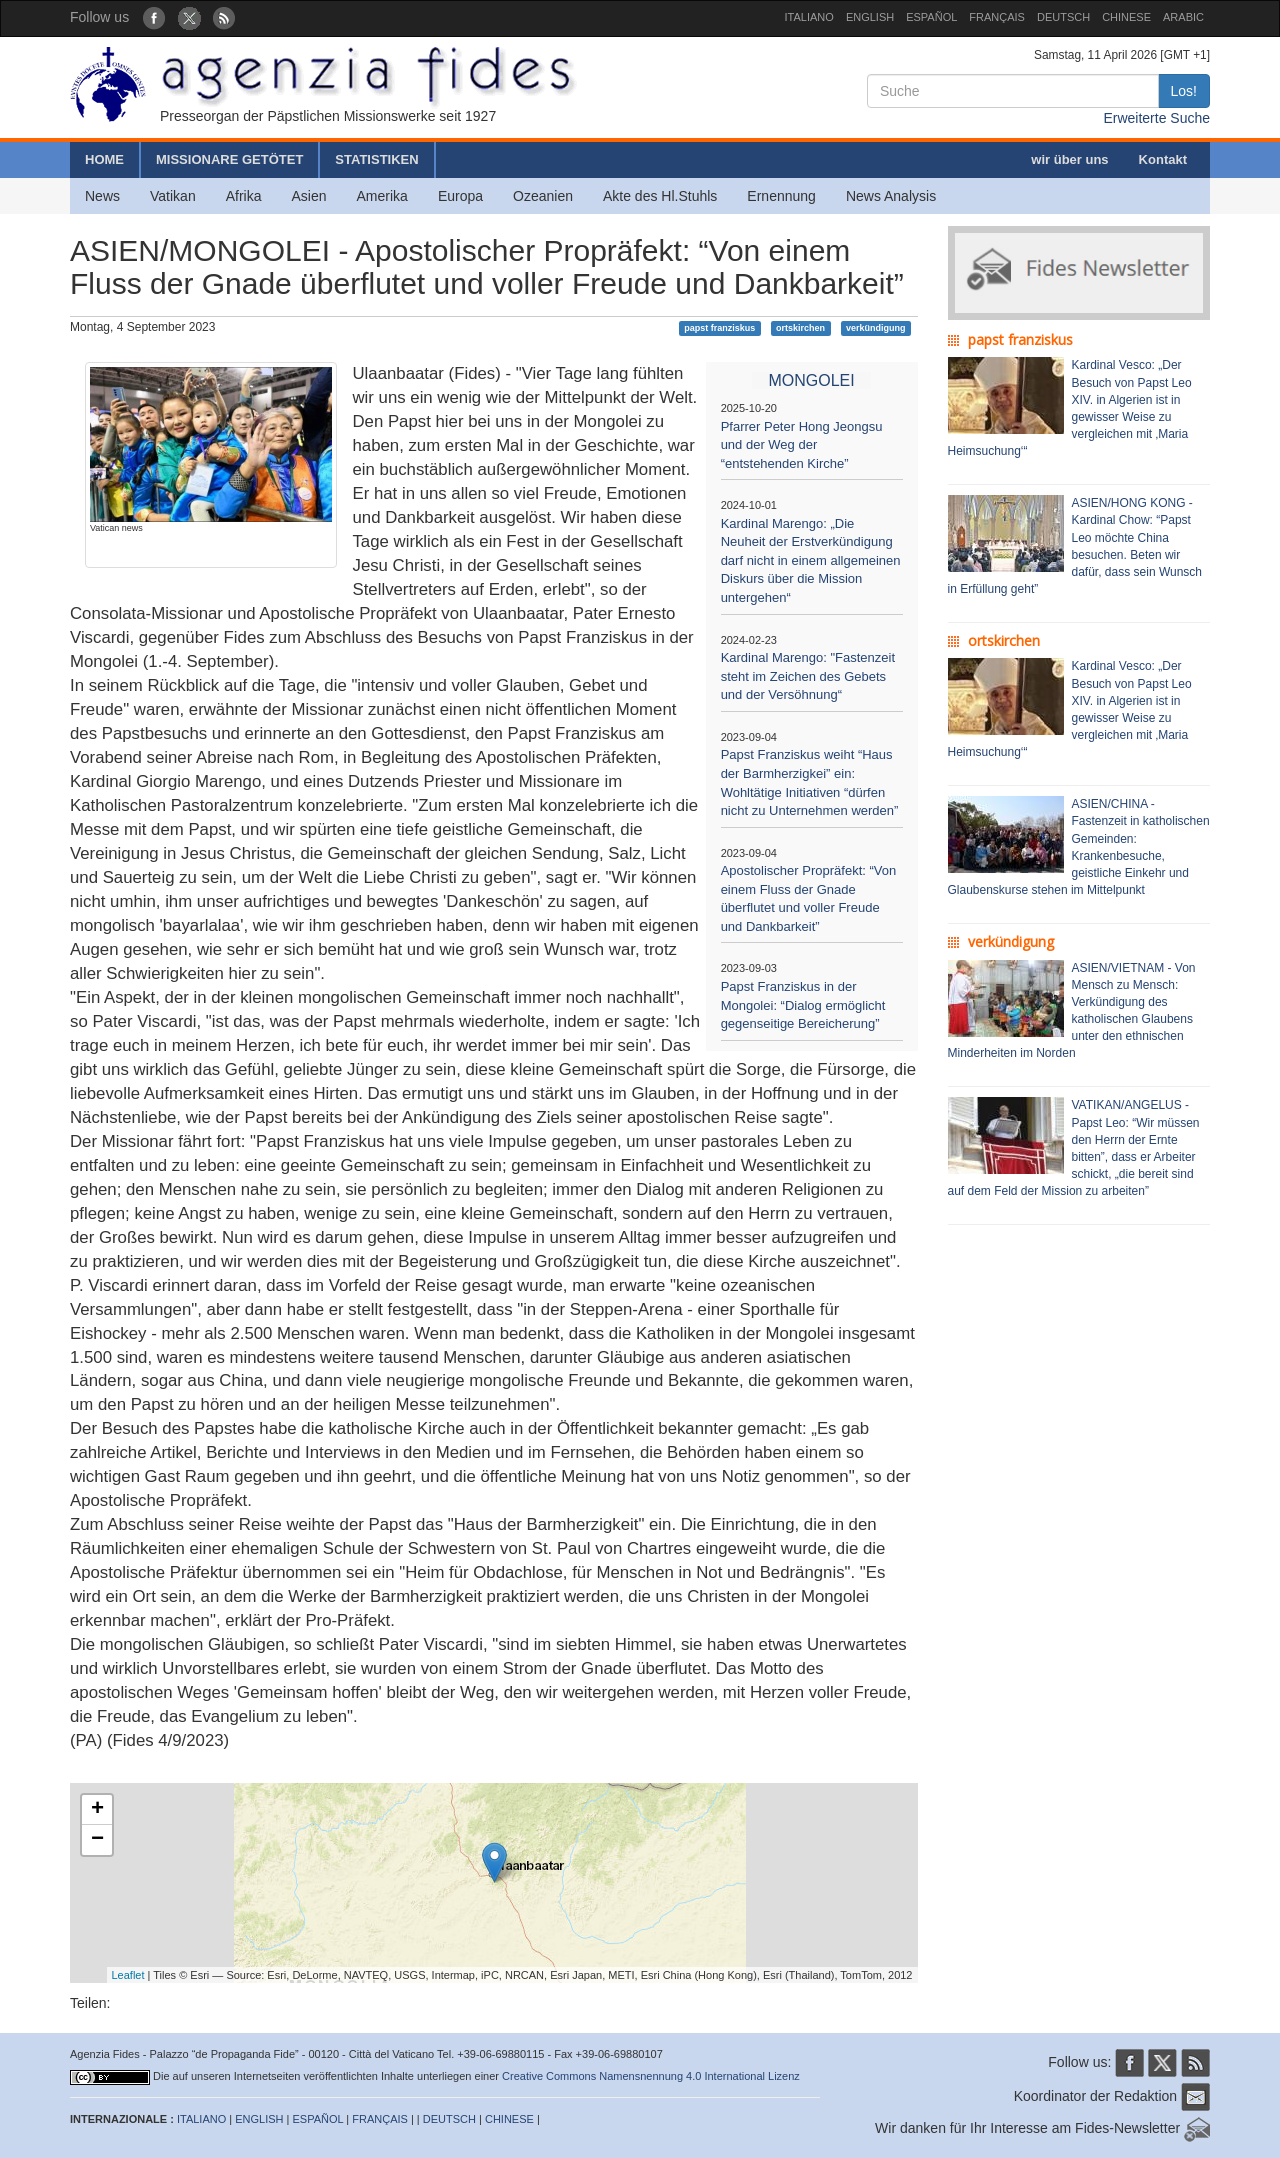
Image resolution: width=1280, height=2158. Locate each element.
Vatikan (173, 196)
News (102, 196)
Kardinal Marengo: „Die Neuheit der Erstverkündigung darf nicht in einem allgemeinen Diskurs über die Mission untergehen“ (811, 560)
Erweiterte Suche (1156, 118)
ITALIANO (809, 17)
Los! (1184, 91)
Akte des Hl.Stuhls (660, 196)
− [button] (97, 1840)
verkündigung (876, 328)
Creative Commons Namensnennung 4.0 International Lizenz (651, 2076)
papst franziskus (719, 328)
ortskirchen (800, 328)
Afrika (244, 196)
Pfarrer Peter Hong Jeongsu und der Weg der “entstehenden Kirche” (802, 445)
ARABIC (1183, 17)
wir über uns (1069, 159)
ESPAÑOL (931, 17)
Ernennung (781, 196)
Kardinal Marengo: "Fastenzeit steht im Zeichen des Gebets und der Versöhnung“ (808, 676)
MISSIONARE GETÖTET (229, 159)
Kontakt (1163, 159)
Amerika (382, 196)
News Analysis (891, 196)
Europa (460, 196)
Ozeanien (543, 196)
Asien (308, 196)
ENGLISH (870, 17)
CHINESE (1126, 17)
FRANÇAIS (997, 17)
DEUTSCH (1063, 17)
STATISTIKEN (376, 159)
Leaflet (128, 1975)
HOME (104, 159)
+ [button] (97, 1810)
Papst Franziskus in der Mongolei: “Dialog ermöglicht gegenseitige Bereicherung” (803, 1005)
